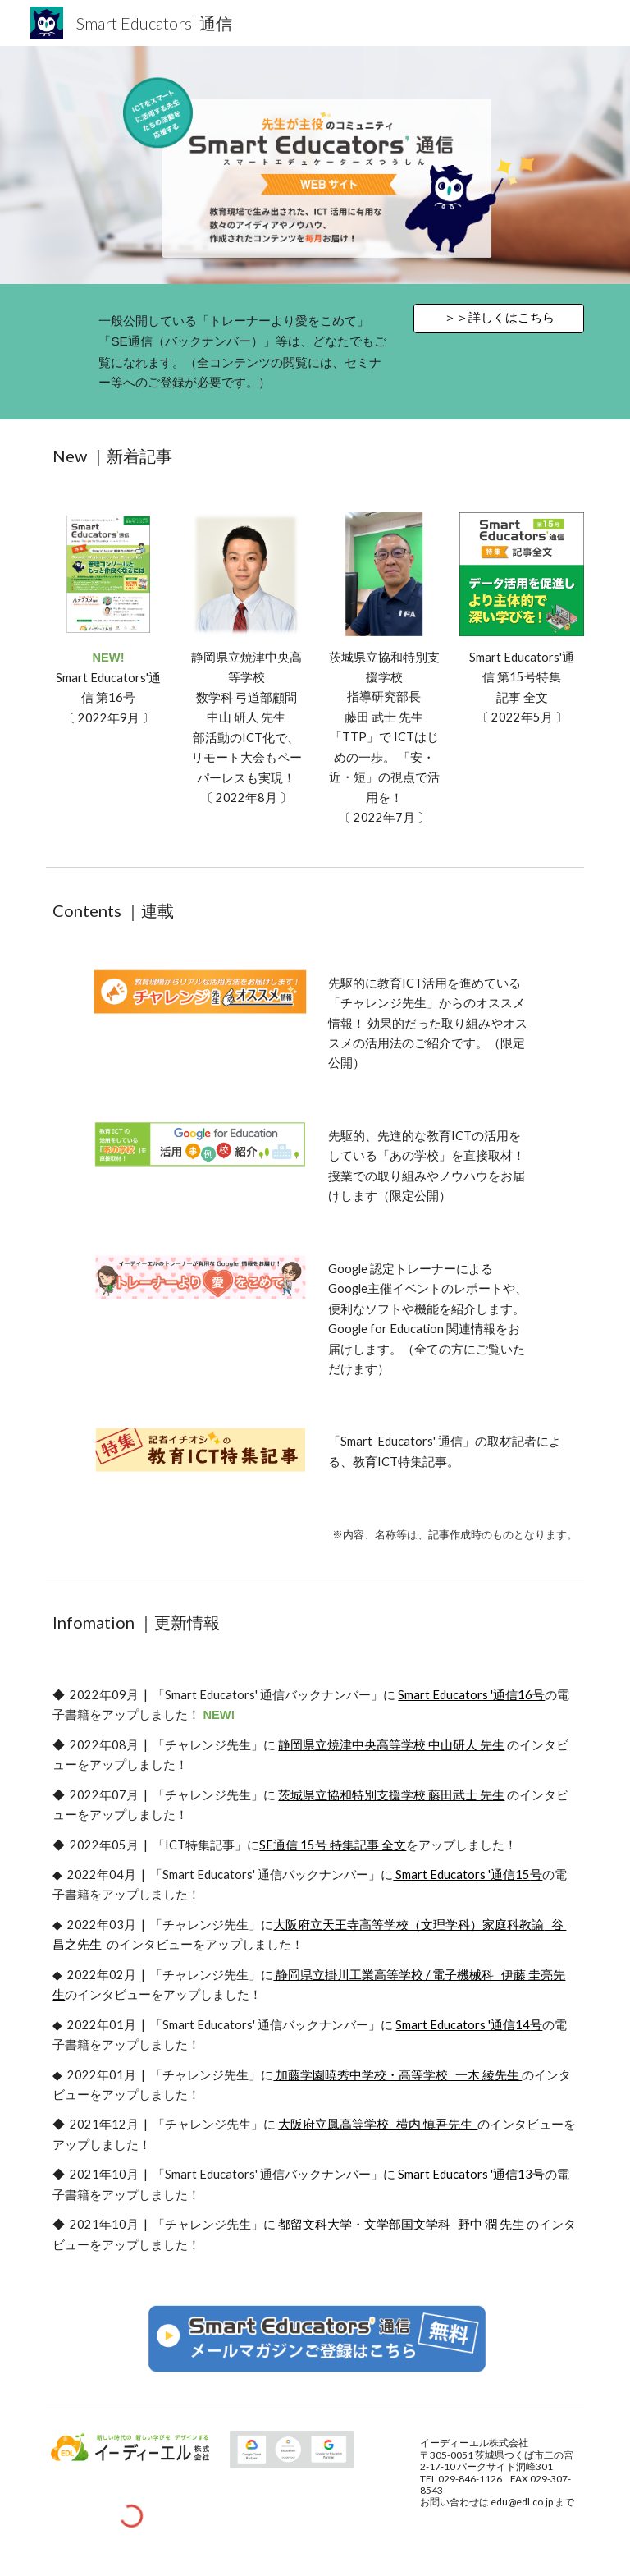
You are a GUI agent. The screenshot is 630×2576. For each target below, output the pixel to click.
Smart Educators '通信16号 (471, 1695)
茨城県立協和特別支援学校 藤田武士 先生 (391, 1795)
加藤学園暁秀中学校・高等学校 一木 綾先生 (399, 2075)
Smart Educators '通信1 (458, 1875)
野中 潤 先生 (491, 2224)
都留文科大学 (314, 2224)
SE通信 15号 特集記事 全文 (332, 1845)
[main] (245, 352)
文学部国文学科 (407, 2224)
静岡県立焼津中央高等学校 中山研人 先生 (391, 1745)
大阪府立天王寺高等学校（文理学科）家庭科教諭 (408, 1925)
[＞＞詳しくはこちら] (498, 317)
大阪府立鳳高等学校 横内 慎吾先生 (377, 2124)
